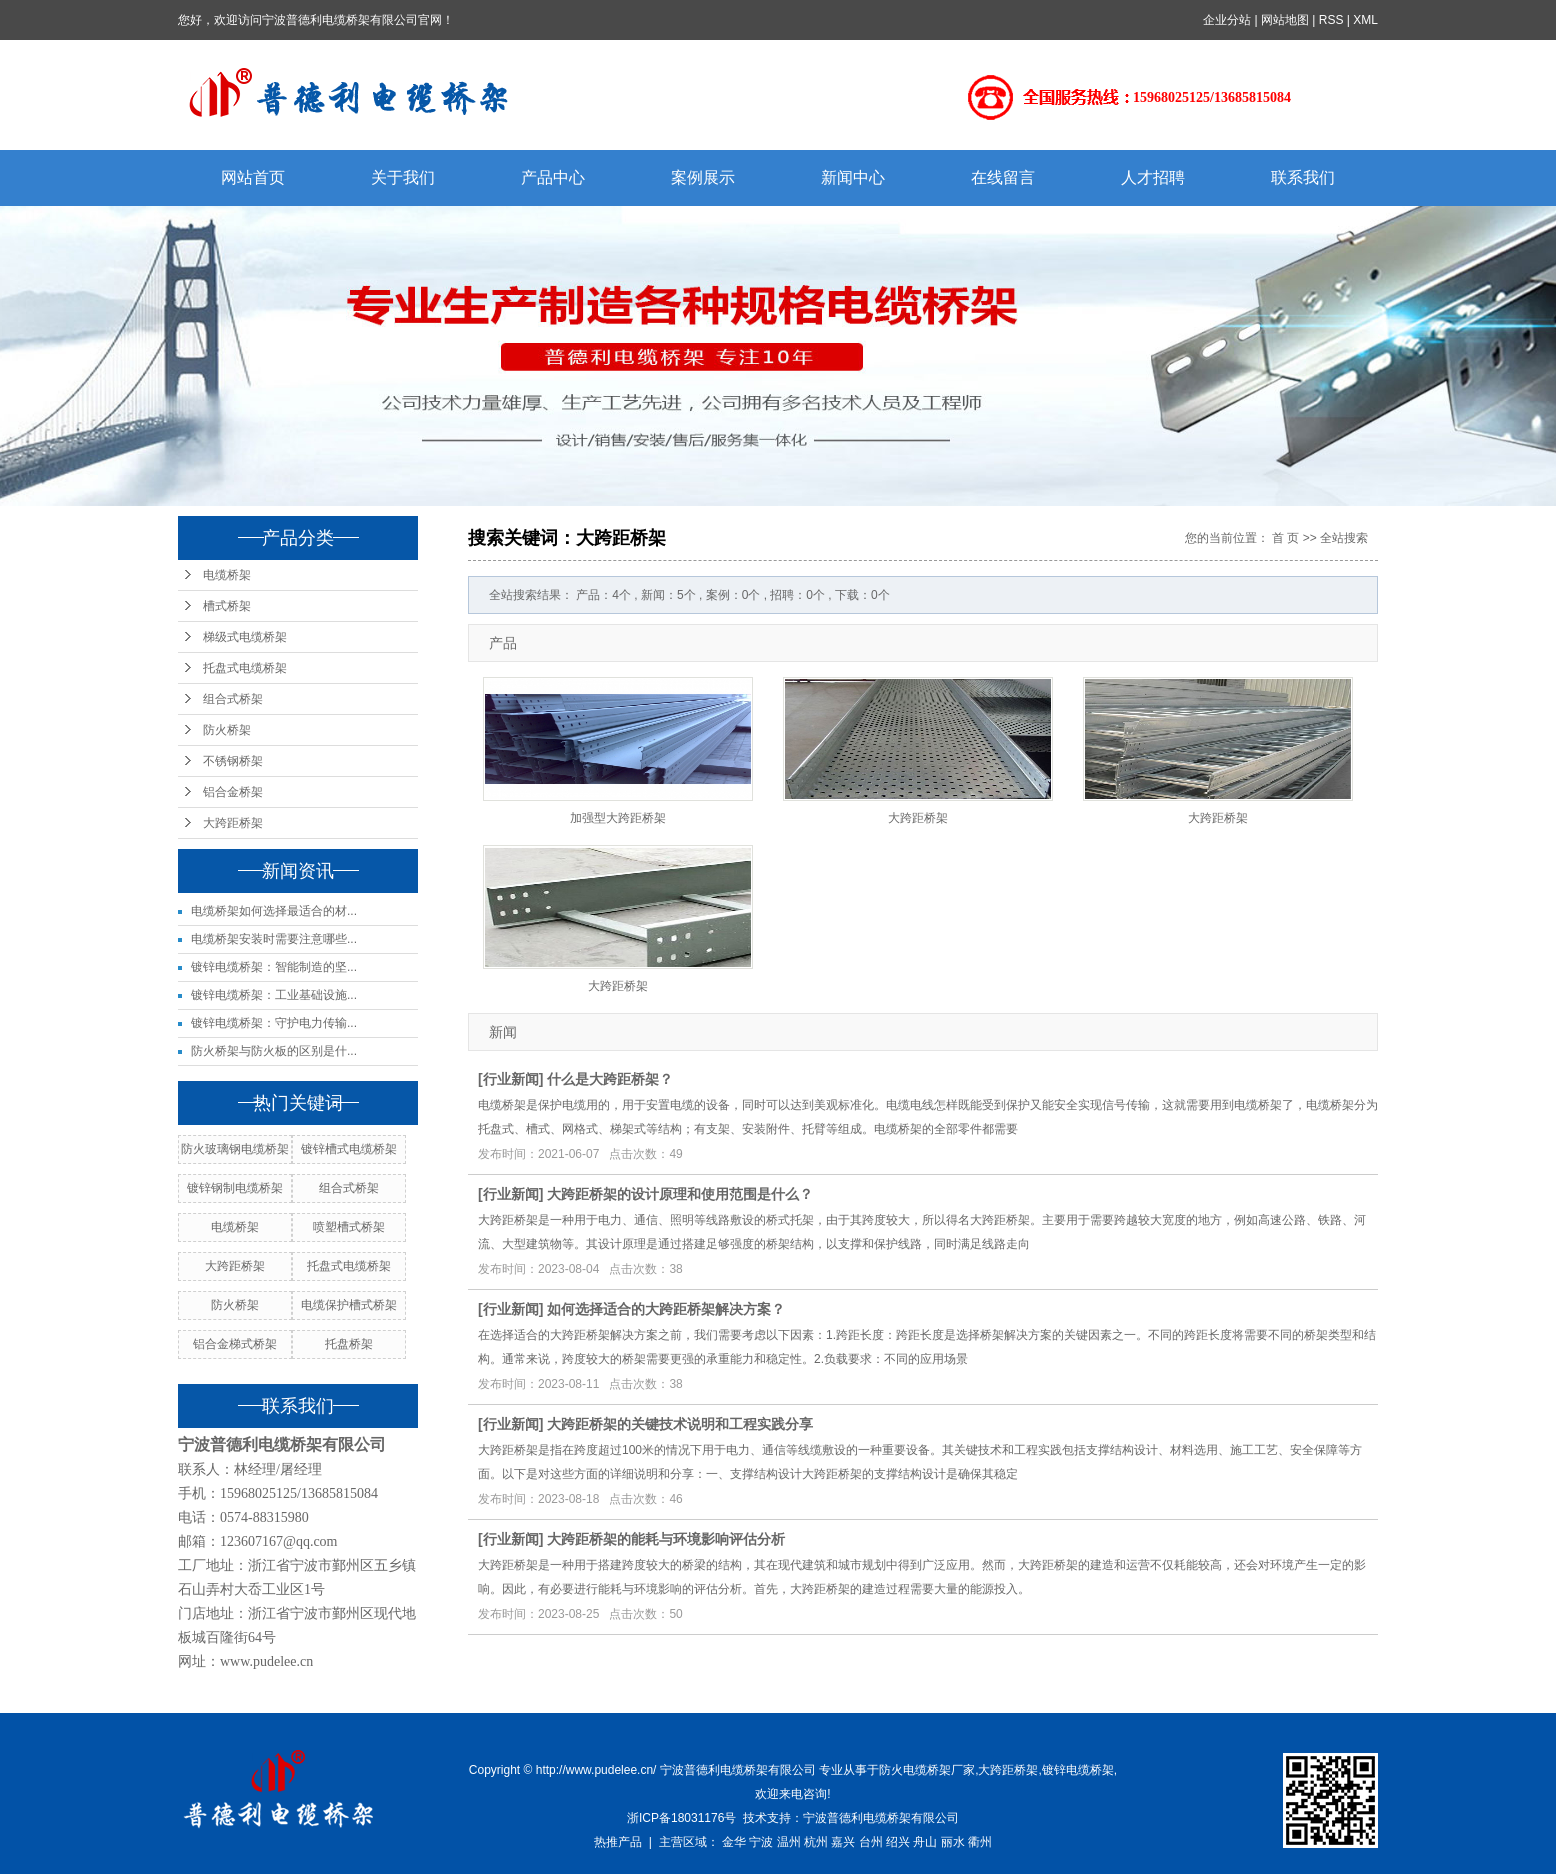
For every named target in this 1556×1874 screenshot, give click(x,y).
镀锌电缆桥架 (1078, 1770)
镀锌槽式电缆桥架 (349, 1149)
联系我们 (1303, 177)
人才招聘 (1153, 177)
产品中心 (553, 177)
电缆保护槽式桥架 (349, 1305)
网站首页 (253, 177)
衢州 (980, 1842)
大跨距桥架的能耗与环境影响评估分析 (666, 1539)
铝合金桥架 (233, 792)
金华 (734, 1842)
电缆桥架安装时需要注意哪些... (274, 939)
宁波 (761, 1842)
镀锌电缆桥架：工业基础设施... (274, 995)
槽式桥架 (227, 606)
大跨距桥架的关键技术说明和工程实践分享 (680, 1424)
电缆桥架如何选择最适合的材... (274, 911)
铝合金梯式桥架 (235, 1344)
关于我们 (403, 177)
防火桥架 (227, 730)
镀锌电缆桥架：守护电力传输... (274, 1023)
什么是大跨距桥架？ (610, 1079)
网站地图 (1285, 20)
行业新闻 (511, 1079)
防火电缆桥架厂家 (927, 1770)
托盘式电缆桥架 (245, 668)
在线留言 (1003, 177)
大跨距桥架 (233, 823)
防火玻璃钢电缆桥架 (235, 1149)
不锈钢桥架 (233, 761)
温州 (789, 1842)
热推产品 (618, 1842)
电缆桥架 (227, 575)
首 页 (1285, 538)
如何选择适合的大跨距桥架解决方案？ (666, 1309)
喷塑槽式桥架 (349, 1227)
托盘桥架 (349, 1344)
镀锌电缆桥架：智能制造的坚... (274, 967)
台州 (871, 1842)
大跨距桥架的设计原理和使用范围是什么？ (680, 1194)
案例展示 (703, 177)
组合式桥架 (233, 699)
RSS (1331, 20)
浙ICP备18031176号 (681, 1818)
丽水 (953, 1842)
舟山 (925, 1842)
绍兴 (898, 1842)
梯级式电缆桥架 (245, 637)
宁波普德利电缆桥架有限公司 (881, 1818)
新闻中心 (853, 177)
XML (1365, 20)
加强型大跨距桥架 (618, 818)
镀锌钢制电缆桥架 (235, 1188)
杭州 (816, 1842)
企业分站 (1227, 20)
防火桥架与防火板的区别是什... (274, 1051)
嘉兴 (843, 1842)
